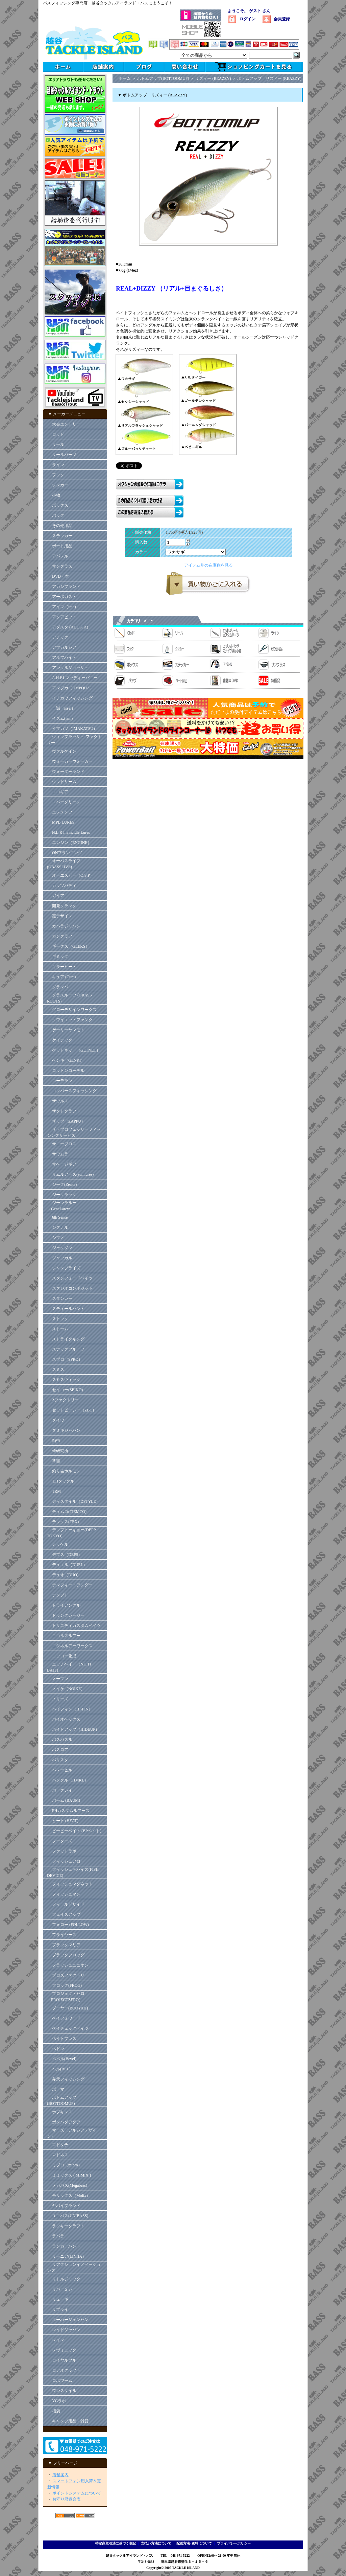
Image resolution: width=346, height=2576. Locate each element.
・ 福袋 (53, 2411)
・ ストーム (57, 1329)
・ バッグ (55, 515)
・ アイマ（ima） (62, 606)
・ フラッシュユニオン (68, 1965)
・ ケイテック (59, 1040)
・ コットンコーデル (65, 1070)
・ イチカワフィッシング (70, 698)
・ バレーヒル (59, 1770)
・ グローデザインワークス (72, 1009)
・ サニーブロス (61, 1144)
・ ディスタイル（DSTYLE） (73, 1501)
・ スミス (55, 1369)
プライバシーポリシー (234, 2543)
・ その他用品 (59, 525)
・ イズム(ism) (60, 718)
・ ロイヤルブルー (63, 2360)
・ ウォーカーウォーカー (70, 761)
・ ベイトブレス (61, 2038)
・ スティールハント (65, 1308)
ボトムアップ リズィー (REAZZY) (269, 78)
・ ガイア (55, 895)
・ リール (55, 444)
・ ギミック (57, 956)
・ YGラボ (56, 2400)
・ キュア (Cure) (61, 976)
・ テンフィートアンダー (70, 1585)
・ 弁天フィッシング (65, 2079)
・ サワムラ (57, 1154)
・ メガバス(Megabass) (67, 2185)
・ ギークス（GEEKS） (68, 946)
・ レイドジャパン (63, 2329)
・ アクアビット (61, 617)
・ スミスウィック (63, 1379)
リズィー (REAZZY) (213, 78)
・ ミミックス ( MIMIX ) (69, 2175)
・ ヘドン (55, 2048)
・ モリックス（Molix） (68, 2195)
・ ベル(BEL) (59, 2069)
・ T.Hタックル (60, 1481)
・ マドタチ (57, 2144)
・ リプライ (57, 2309)
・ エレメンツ (59, 812)
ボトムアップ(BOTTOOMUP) (163, 78)
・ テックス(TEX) (63, 1521)
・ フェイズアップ (63, 1914)
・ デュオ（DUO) (62, 1574)
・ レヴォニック (61, 2350)
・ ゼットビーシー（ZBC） (71, 1410)
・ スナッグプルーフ (65, 1349)
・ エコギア (57, 791)
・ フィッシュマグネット (70, 1884)
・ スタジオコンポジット (70, 1288)
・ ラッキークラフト (65, 2226)
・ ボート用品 (59, 546)
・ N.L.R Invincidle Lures (68, 832)
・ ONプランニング (64, 852)
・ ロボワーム (59, 2380)
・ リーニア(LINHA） (66, 2256)
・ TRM (54, 1491)
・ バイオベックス (63, 1719)
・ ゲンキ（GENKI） (66, 1060)
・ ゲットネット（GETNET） (73, 1050)
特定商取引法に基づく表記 (115, 2543)
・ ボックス (57, 505)
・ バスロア (57, 1749)
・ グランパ (57, 987)
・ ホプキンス (59, 2112)
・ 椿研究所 (57, 1450)
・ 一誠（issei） (61, 708)
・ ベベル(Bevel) (61, 2058)
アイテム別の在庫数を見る (208, 565)
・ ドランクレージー (65, 1615)
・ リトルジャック (63, 2279)
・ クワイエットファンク (70, 1019)
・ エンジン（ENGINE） (69, 842)
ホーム (125, 78)
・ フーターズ (59, 1841)
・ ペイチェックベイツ (68, 2028)
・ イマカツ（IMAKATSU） (72, 728)
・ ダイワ (55, 1420)
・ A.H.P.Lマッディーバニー (72, 677)
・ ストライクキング (65, 1339)
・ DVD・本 (58, 576)
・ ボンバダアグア (63, 2122)
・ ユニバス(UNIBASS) (67, 2215)
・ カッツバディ (61, 885)
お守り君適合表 (66, 2499)
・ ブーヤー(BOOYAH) (67, 2008)
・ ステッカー (59, 535)
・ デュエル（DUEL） (67, 1564)
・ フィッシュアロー (65, 1861)
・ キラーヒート (61, 966)
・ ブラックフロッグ (65, 1955)
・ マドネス (57, 2155)
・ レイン (55, 2340)
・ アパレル (57, 556)
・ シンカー (57, 485)
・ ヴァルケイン (61, 751)
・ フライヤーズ (61, 1934)
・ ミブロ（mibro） (64, 2165)
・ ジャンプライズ (63, 1268)
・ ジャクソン (59, 1247)
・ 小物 (53, 495)
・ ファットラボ (61, 1851)
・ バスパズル (59, 1739)
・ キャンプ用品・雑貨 (68, 2421)
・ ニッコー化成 (61, 1656)
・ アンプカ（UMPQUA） (70, 688)
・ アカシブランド (63, 586)
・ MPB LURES (60, 822)
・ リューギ (57, 2299)
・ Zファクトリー (63, 1400)
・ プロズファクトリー (68, 1975)
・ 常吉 (53, 1460)
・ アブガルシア (61, 647)
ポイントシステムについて (76, 2493)
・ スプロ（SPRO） (64, 1359)
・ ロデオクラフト (63, 2370)
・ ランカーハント (63, 2246)
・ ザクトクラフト (65, 1111)
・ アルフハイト (61, 657)
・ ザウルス (57, 1101)
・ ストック (57, 1318)
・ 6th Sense (57, 1217)
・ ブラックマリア (63, 1944)
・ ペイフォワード (63, 2018)
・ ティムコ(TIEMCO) (66, 1511)
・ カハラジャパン (63, 926)
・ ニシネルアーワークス (70, 1645)
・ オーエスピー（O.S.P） (70, 875)
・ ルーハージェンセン (68, 2319)
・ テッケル (57, 1544)
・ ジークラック (61, 1194)
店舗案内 (60, 2474)
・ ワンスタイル (61, 2390)
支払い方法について (156, 2543)
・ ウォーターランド (65, 771)
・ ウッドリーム (61, 781)
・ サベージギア (61, 1164)
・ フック (55, 475)
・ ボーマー (57, 2089)
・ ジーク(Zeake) (62, 1184)
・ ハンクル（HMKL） (67, 1780)
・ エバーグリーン (63, 802)
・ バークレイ (59, 1790)
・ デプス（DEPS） (64, 1554)
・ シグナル (57, 1227)
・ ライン (55, 464)
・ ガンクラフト (61, 936)
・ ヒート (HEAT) (62, 1820)
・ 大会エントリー (63, 424)
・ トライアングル (63, 1605)
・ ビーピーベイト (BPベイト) (74, 1830)
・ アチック (57, 637)
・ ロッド (55, 434)
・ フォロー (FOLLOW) (68, 1924)
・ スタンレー (59, 1298)
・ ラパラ (55, 2236)
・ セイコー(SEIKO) (65, 1389)
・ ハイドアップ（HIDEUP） (73, 1729)
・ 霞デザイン (59, 916)
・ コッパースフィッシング (72, 1090)
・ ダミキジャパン (63, 1430)
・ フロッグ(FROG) (64, 1985)
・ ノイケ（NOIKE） (66, 1688)
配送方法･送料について (194, 2543)
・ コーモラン (59, 1080)
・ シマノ (55, 1237)
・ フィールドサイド (65, 1904)
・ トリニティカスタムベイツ (74, 1625)
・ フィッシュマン (63, 1894)
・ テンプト (57, 1595)
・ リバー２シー (61, 2289)
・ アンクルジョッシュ (68, 667)
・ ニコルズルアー (63, 1635)
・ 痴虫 (53, 1440)
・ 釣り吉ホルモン (63, 1471)
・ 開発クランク (61, 905)
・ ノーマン (57, 1678)
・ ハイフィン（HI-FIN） (70, 1709)
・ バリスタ (57, 1759)
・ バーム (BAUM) (63, 1800)
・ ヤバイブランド (63, 2205)
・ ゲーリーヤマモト (65, 1030)
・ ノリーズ (57, 1699)
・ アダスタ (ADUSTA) (67, 627)
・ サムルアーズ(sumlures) (70, 1174)
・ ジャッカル (59, 1258)
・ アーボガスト (61, 596)
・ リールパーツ (61, 454)
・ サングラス (59, 566)
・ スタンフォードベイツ (70, 1278)
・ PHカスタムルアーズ (68, 1810)
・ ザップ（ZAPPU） (66, 1121)
